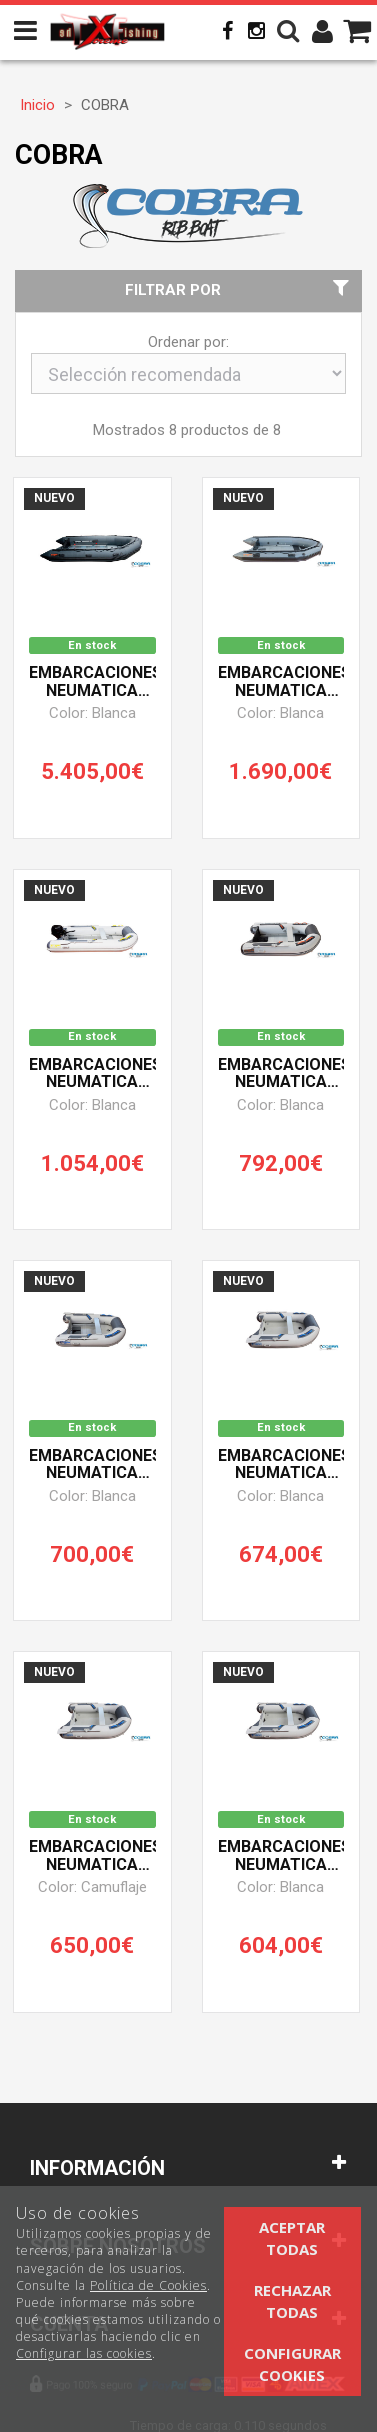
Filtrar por (239, 289)
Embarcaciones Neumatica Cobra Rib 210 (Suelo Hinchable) (281, 1856)
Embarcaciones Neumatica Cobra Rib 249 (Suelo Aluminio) (92, 1465)
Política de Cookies (148, 2285)
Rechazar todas (292, 2300)
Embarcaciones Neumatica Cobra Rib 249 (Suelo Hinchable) (281, 1465)
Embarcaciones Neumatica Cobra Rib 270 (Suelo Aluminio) (281, 1074)
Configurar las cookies (84, 2353)
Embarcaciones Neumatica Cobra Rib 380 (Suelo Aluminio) (281, 682)
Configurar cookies (292, 2363)
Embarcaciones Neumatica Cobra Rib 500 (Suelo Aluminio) (92, 682)
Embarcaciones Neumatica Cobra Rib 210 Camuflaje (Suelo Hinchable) (92, 1856)
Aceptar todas (292, 2237)
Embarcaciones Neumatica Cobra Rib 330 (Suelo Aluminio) (92, 1074)
